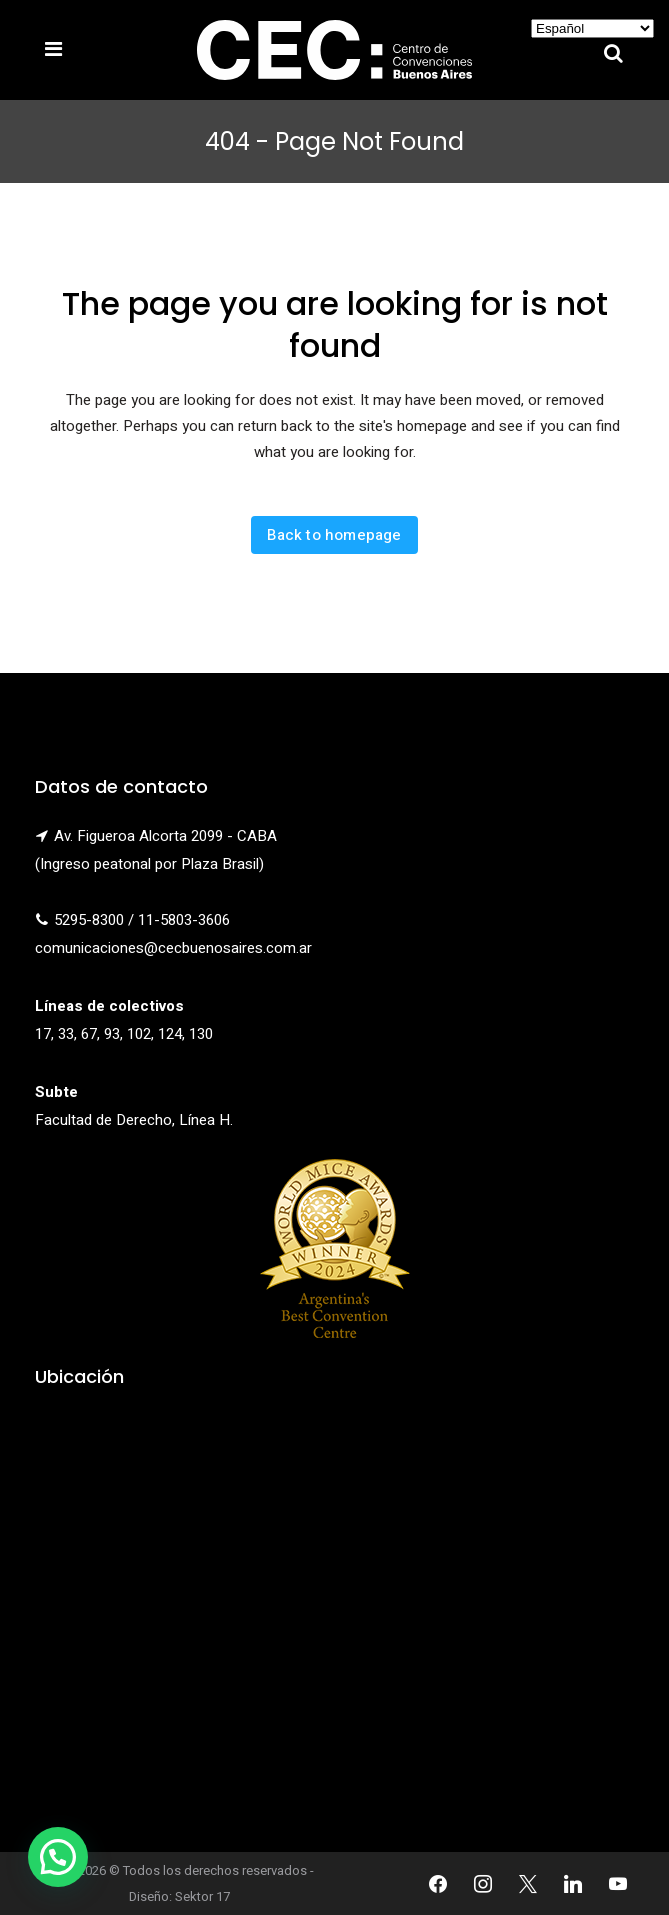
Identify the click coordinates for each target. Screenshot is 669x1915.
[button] (58, 1857)
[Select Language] (592, 28)
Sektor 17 (202, 1896)
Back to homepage (334, 535)
